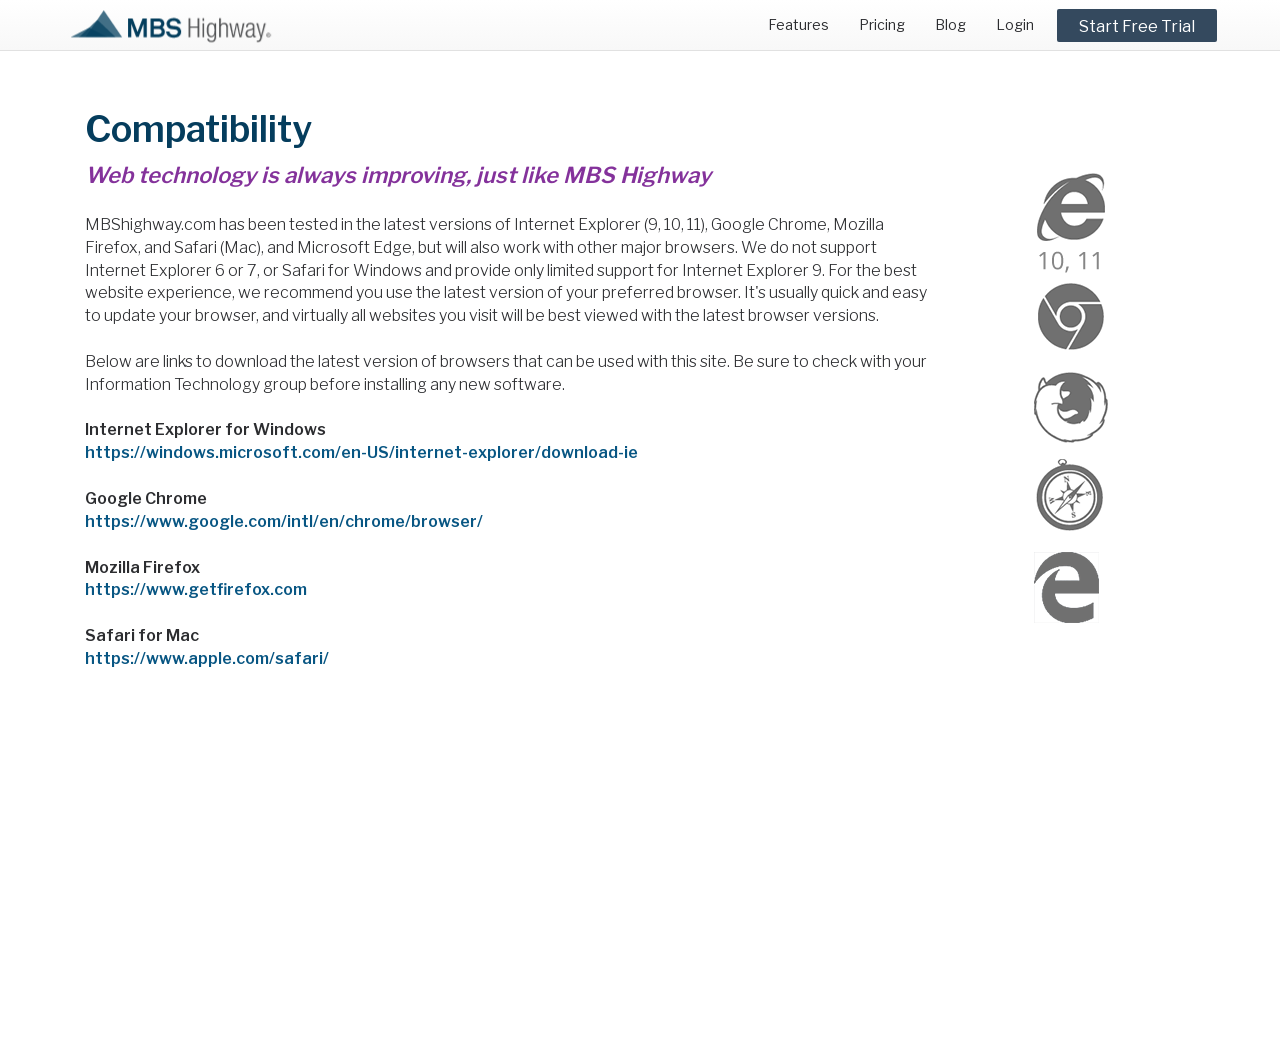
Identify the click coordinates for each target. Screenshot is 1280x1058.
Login (1015, 24)
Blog (950, 24)
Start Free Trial (1137, 26)
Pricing (882, 24)
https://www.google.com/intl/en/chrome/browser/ (284, 521)
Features (798, 24)
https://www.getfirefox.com (196, 589)
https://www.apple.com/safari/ (207, 658)
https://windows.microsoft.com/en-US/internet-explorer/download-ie (361, 452)
